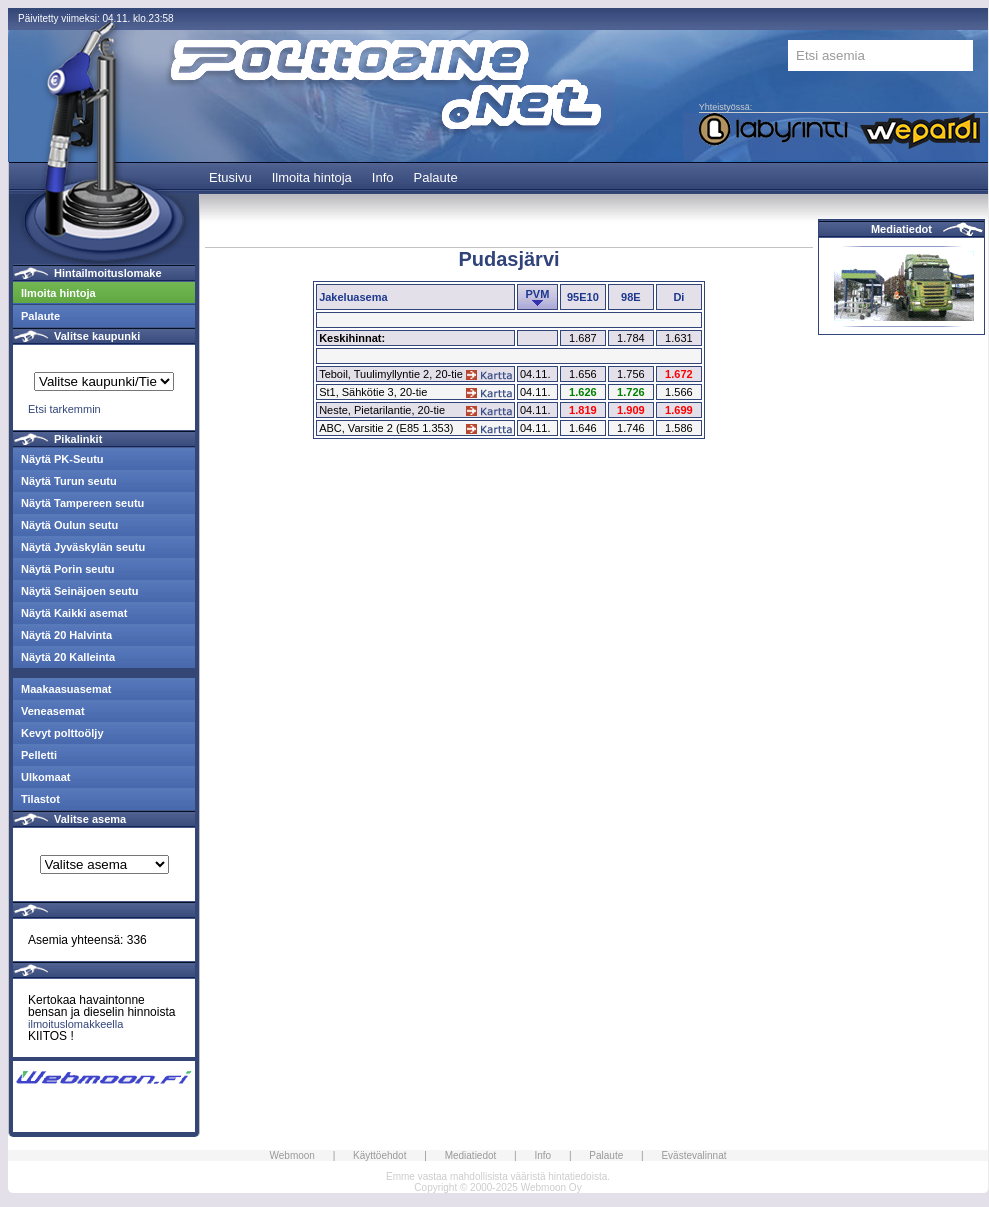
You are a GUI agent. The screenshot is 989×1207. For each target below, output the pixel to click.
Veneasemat (53, 711)
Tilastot (40, 799)
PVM (537, 294)
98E (631, 297)
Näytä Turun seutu (69, 481)
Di (678, 297)
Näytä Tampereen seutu (82, 503)
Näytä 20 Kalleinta (68, 657)
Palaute (436, 177)
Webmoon (292, 1155)
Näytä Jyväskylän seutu (83, 547)
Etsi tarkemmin (64, 409)
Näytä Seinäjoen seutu (79, 591)
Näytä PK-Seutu (62, 459)
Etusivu (230, 177)
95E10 (583, 297)
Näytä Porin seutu (68, 569)
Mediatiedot (901, 229)
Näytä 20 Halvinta (66, 635)
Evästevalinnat (693, 1155)
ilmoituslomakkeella (75, 1024)
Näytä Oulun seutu (69, 525)
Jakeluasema (353, 297)
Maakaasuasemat (66, 689)
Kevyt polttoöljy (62, 733)
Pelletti (39, 755)
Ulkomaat (46, 777)
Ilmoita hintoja (312, 177)
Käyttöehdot (379, 1155)
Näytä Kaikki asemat (74, 613)
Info (383, 177)
